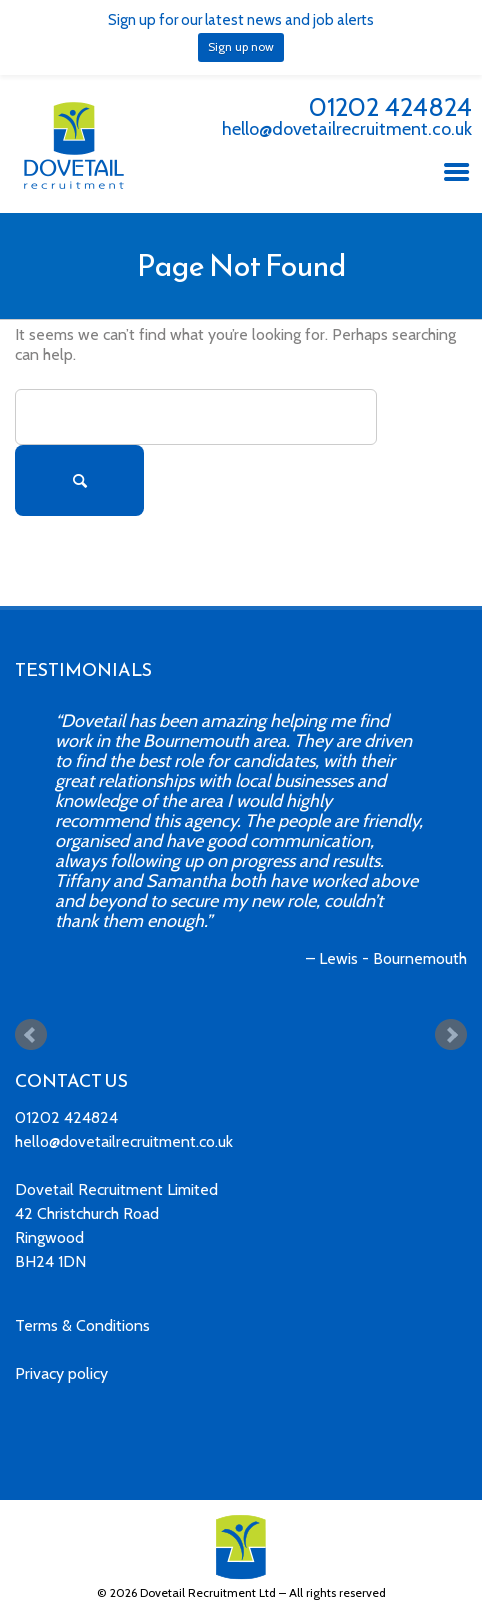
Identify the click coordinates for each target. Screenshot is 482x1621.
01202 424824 (390, 107)
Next (451, 1035)
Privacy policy (61, 1373)
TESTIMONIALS (83, 669)
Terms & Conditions (82, 1325)
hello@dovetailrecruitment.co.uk (347, 129)
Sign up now (241, 46)
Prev (31, 1035)
